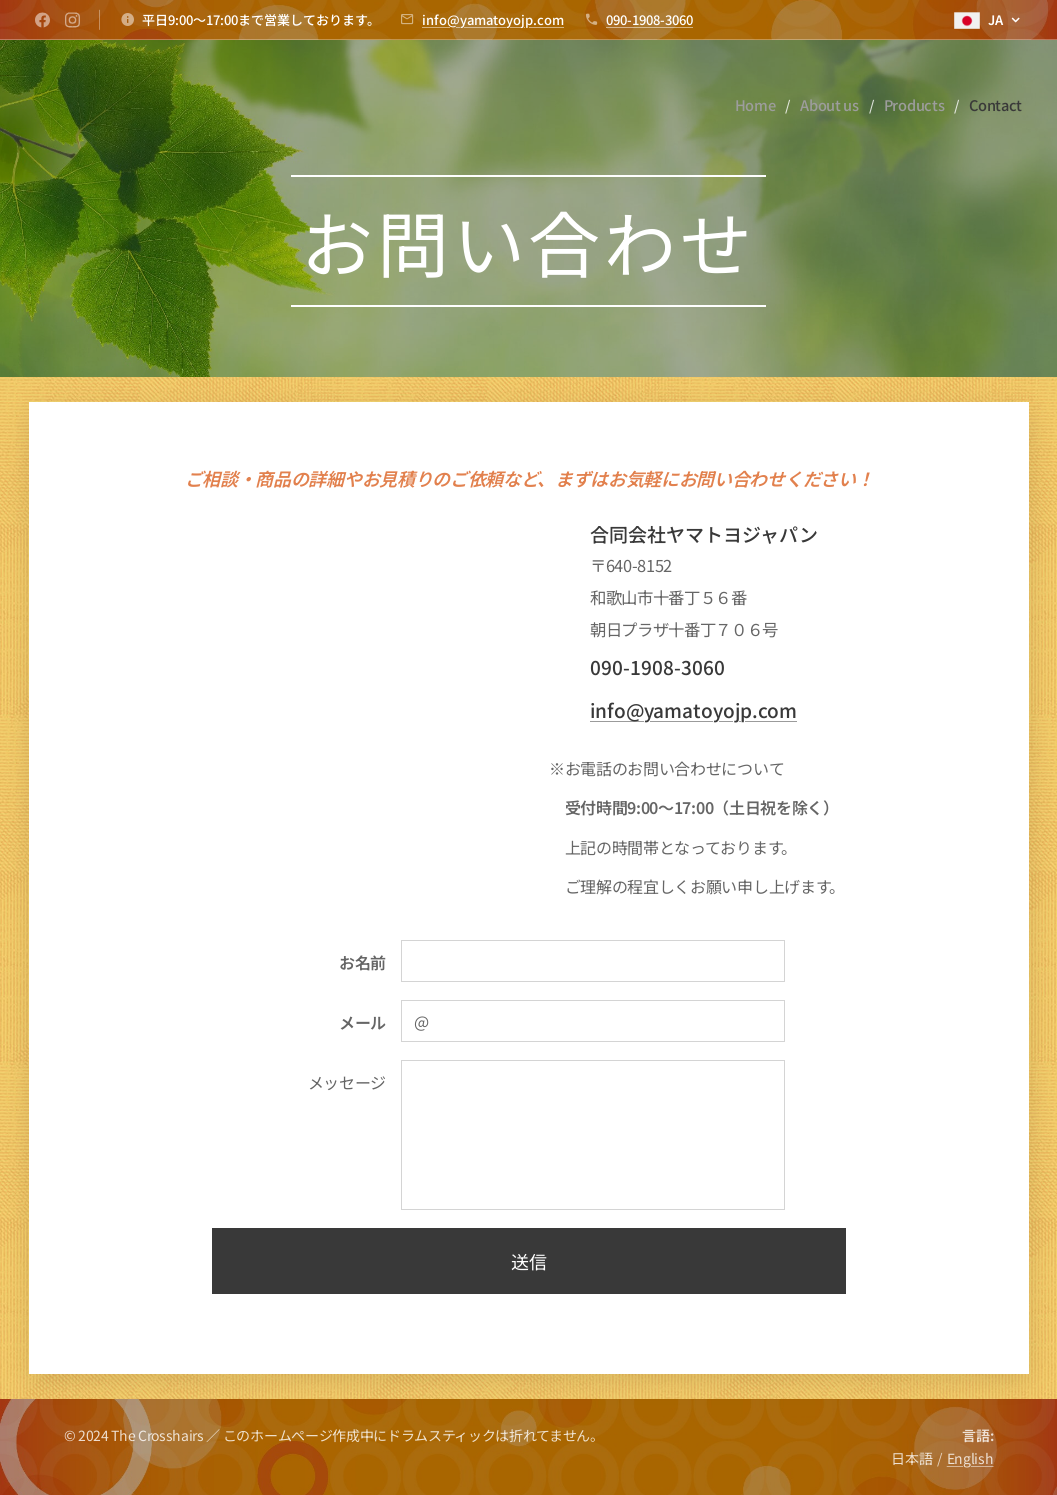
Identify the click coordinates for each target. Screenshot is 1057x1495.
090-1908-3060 (649, 19)
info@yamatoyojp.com (493, 19)
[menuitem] (755, 105)
